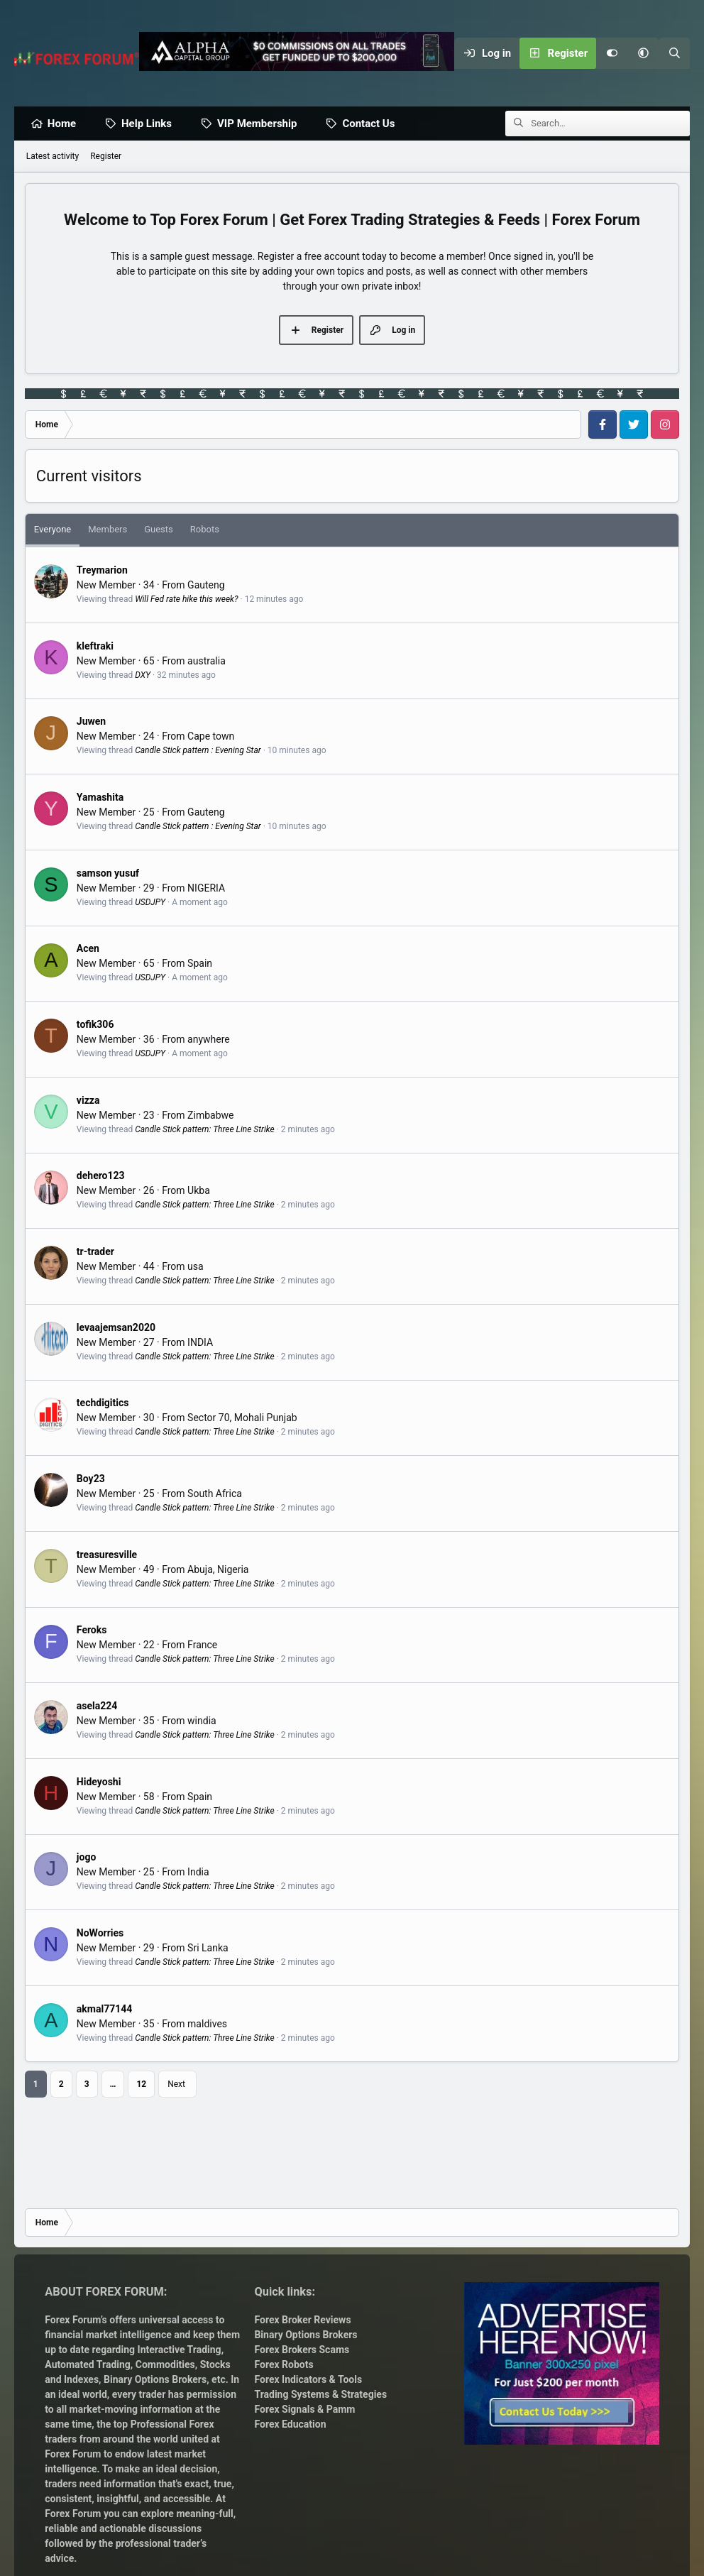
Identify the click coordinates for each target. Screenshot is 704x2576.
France (202, 1645)
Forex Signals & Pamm (304, 2409)
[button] (643, 53)
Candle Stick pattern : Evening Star (198, 751)
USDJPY (150, 903)
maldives (207, 2024)
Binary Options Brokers (154, 2379)
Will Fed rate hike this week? (186, 600)
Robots (204, 530)
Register (105, 157)
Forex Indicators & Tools (308, 2379)
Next (176, 2085)
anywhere (208, 1040)
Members (107, 530)
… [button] (113, 2085)
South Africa (214, 1494)
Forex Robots (283, 2364)
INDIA (200, 1343)
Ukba (198, 1191)
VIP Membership (260, 124)
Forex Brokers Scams (301, 2349)
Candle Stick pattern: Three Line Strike (205, 1130)
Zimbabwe (210, 1116)
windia (201, 1721)
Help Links (150, 124)
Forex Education (290, 2424)
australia (206, 661)
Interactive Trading (179, 2349)
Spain (199, 964)
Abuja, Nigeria (217, 1570)
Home (65, 124)
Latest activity (52, 157)
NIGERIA (206, 888)
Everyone (52, 530)
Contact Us (372, 124)
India (198, 1872)
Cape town (210, 736)
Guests (158, 530)
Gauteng (205, 585)
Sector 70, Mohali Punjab (242, 1418)
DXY (142, 676)
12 (141, 2085)
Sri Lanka (208, 1948)
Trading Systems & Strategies (320, 2394)
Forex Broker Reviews (302, 2319)
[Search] (674, 53)
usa (195, 1267)
